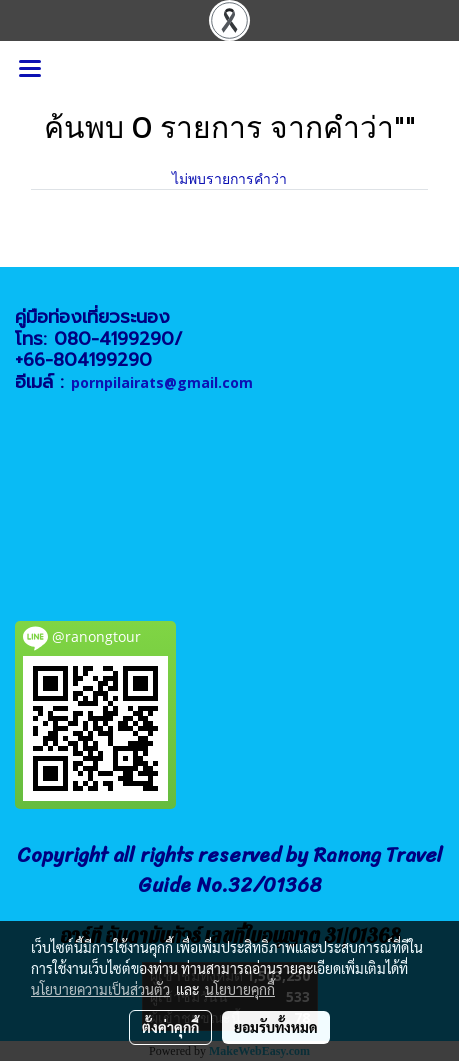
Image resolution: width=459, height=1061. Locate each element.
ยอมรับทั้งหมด (276, 1027)
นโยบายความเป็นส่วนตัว (100, 989)
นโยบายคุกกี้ (240, 989)
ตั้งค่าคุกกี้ (170, 1027)
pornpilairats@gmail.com (162, 382)
